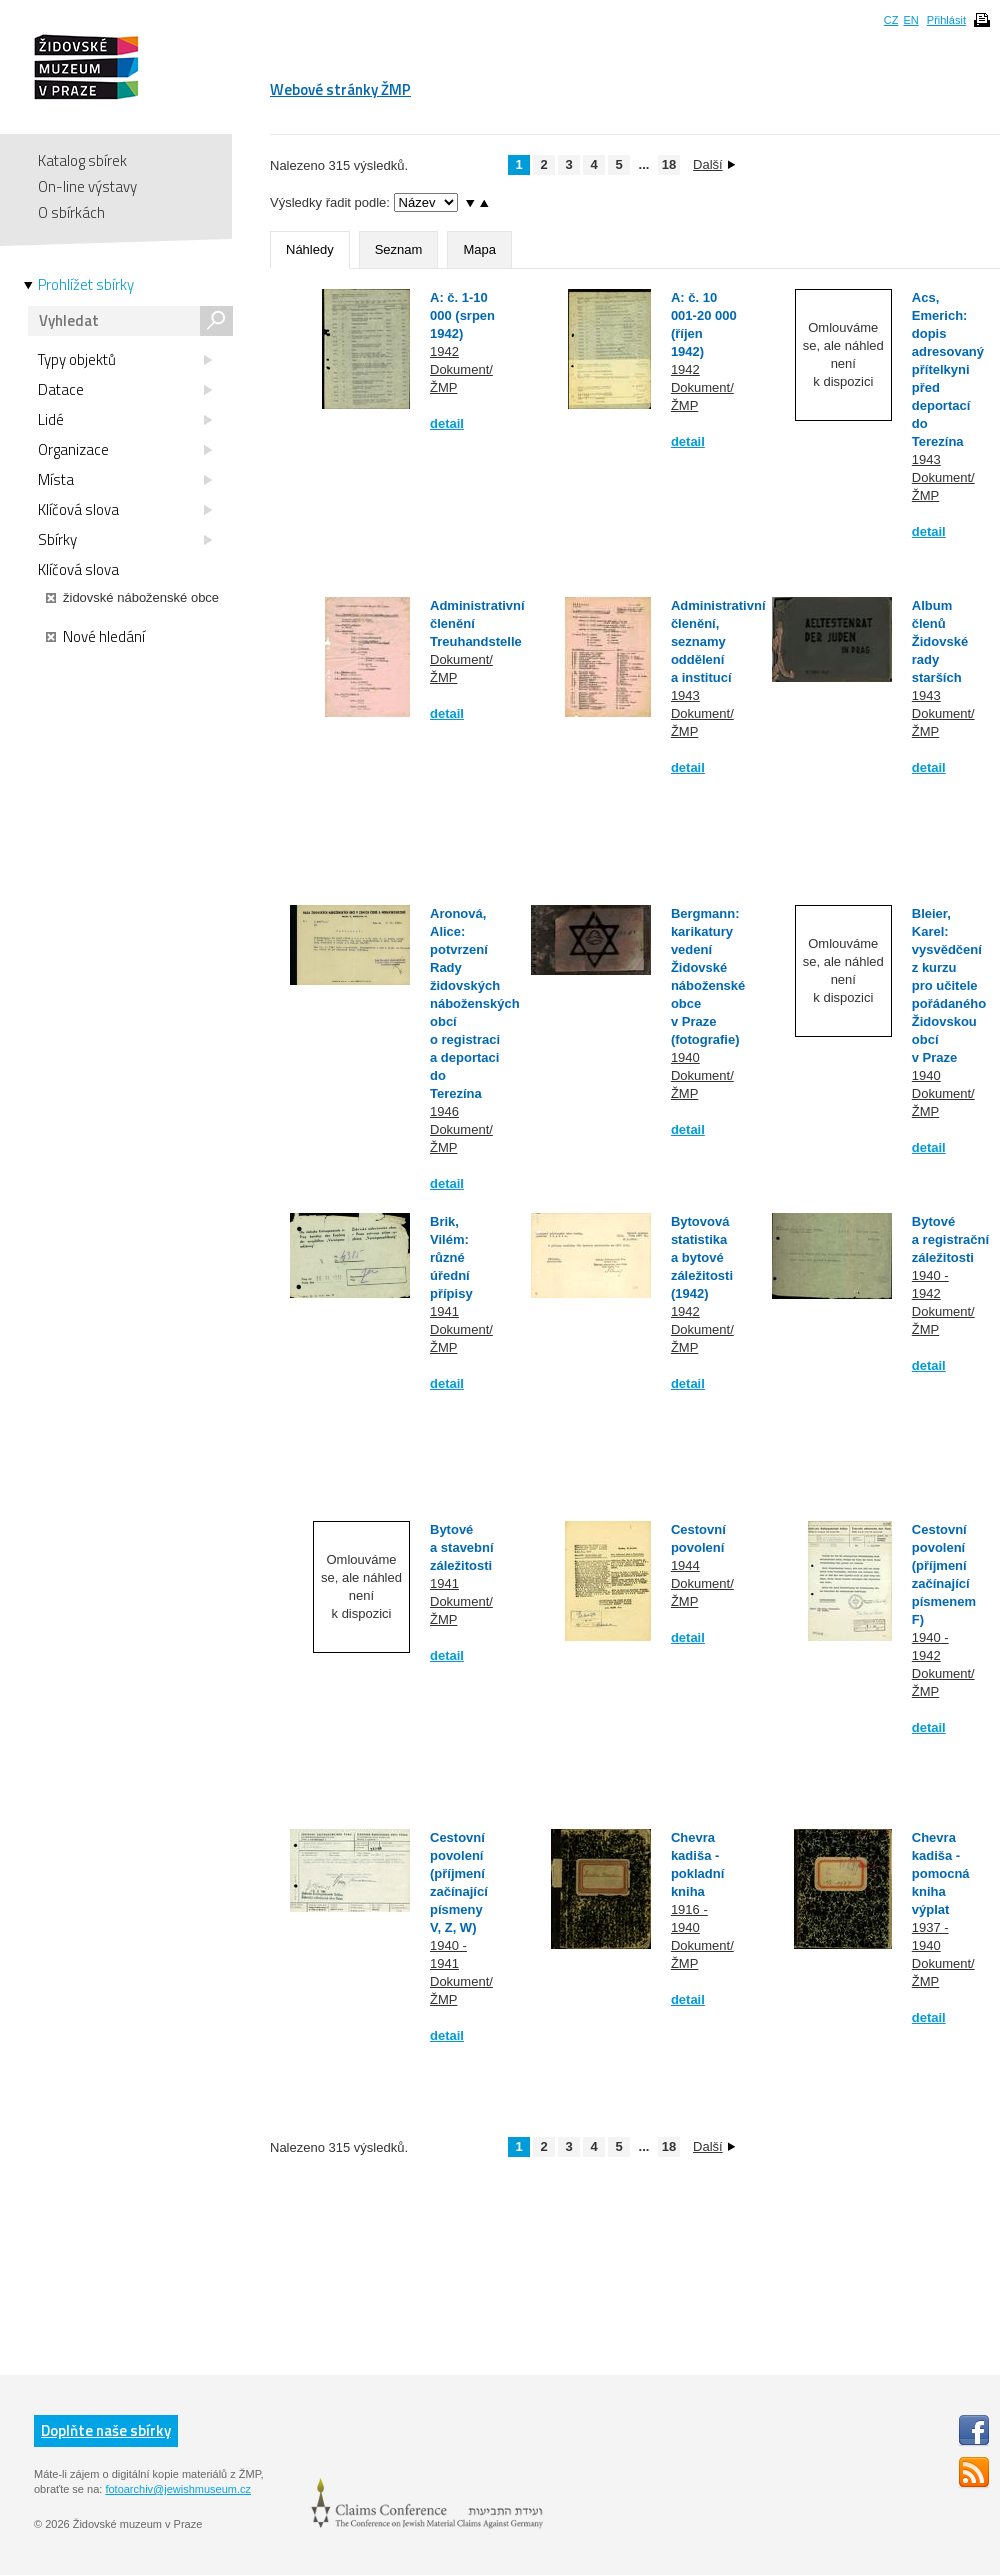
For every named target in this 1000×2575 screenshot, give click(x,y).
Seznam (399, 249)
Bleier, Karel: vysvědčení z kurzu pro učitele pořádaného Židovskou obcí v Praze (949, 985)
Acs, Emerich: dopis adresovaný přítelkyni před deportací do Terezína (948, 369)
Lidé (125, 420)
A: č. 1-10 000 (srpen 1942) (462, 315)
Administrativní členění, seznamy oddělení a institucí (718, 641)
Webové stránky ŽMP (340, 89)
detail (447, 423)
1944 (685, 1565)
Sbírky (125, 540)
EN (910, 20)
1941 (444, 1311)
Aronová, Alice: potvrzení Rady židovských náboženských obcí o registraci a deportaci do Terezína (475, 1003)
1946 (444, 1111)
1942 (444, 351)
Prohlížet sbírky (86, 285)
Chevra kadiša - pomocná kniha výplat (941, 1873)
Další (714, 164)
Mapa (479, 249)
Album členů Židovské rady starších (940, 641)
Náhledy (310, 249)
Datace (125, 390)
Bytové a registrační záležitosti (950, 1239)
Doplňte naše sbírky (106, 2430)
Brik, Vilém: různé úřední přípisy (451, 1257)
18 (669, 164)
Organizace (125, 450)
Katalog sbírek (82, 160)
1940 (685, 1057)
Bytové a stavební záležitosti (462, 1547)
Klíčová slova (125, 510)
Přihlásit (946, 20)
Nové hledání (95, 637)
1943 (926, 459)
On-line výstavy (87, 186)
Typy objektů (125, 360)
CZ (891, 20)
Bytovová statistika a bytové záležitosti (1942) (702, 1257)
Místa (125, 480)
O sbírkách (71, 212)
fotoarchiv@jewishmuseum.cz (178, 2489)
